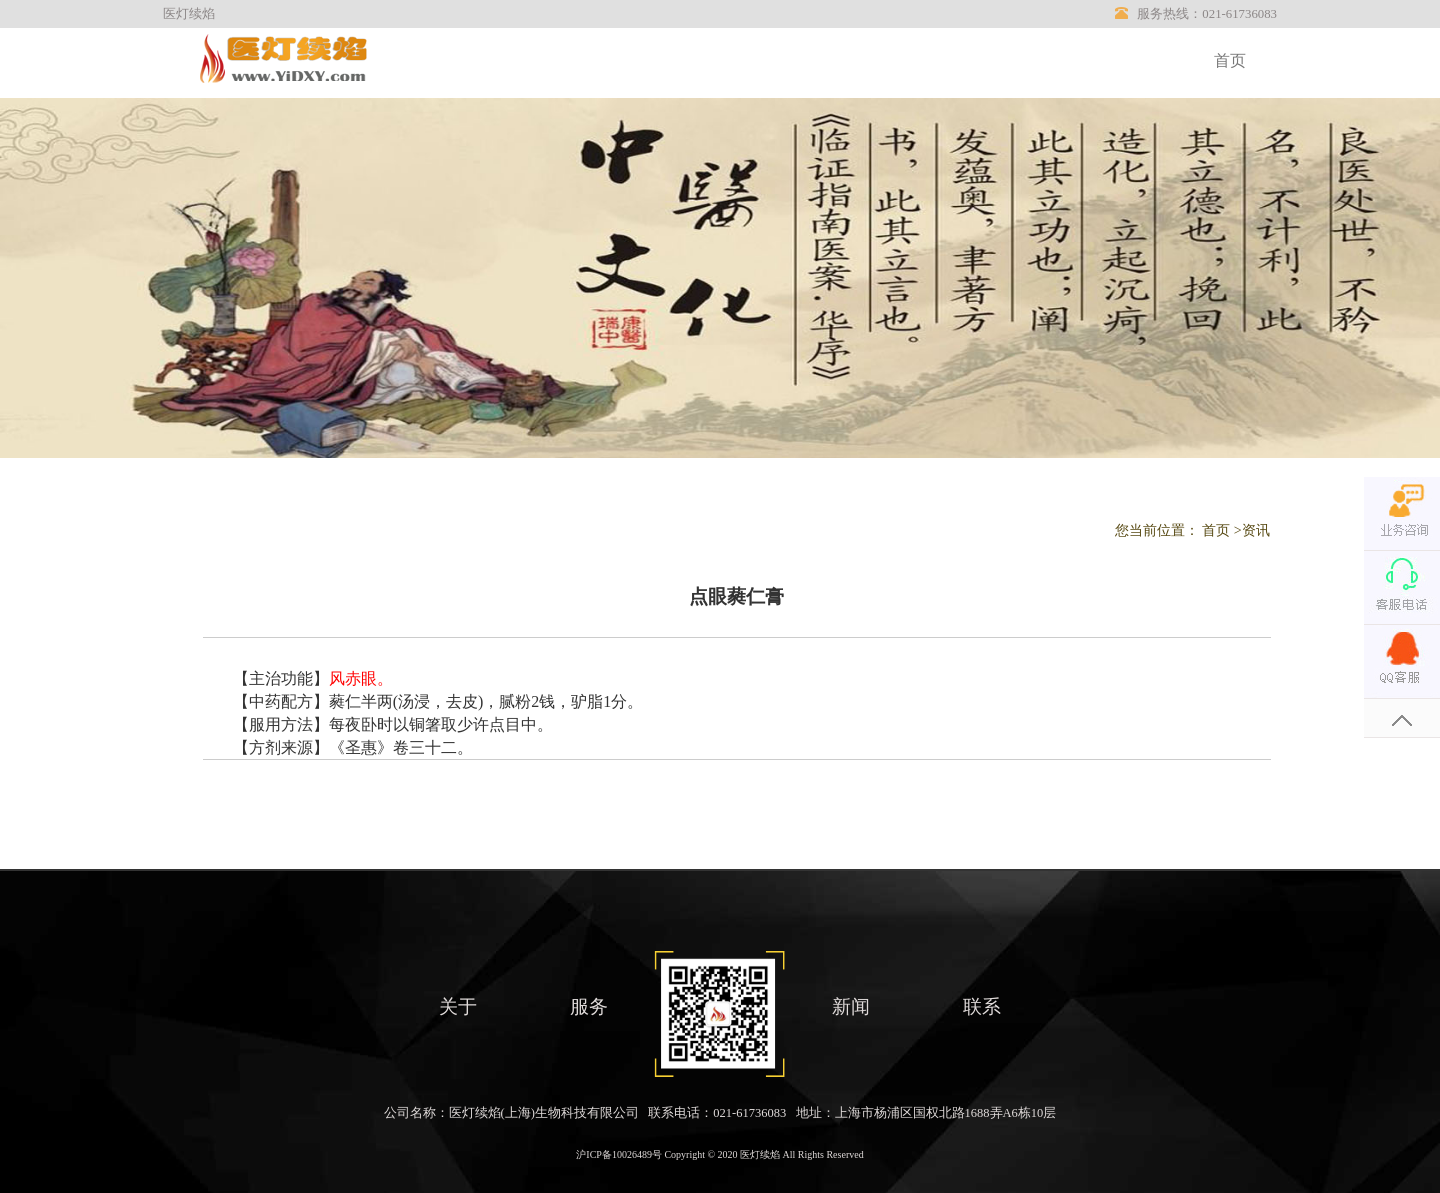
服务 (589, 1006)
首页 (1230, 60)
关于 (458, 1006)
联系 (982, 1006)
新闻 (851, 1006)
